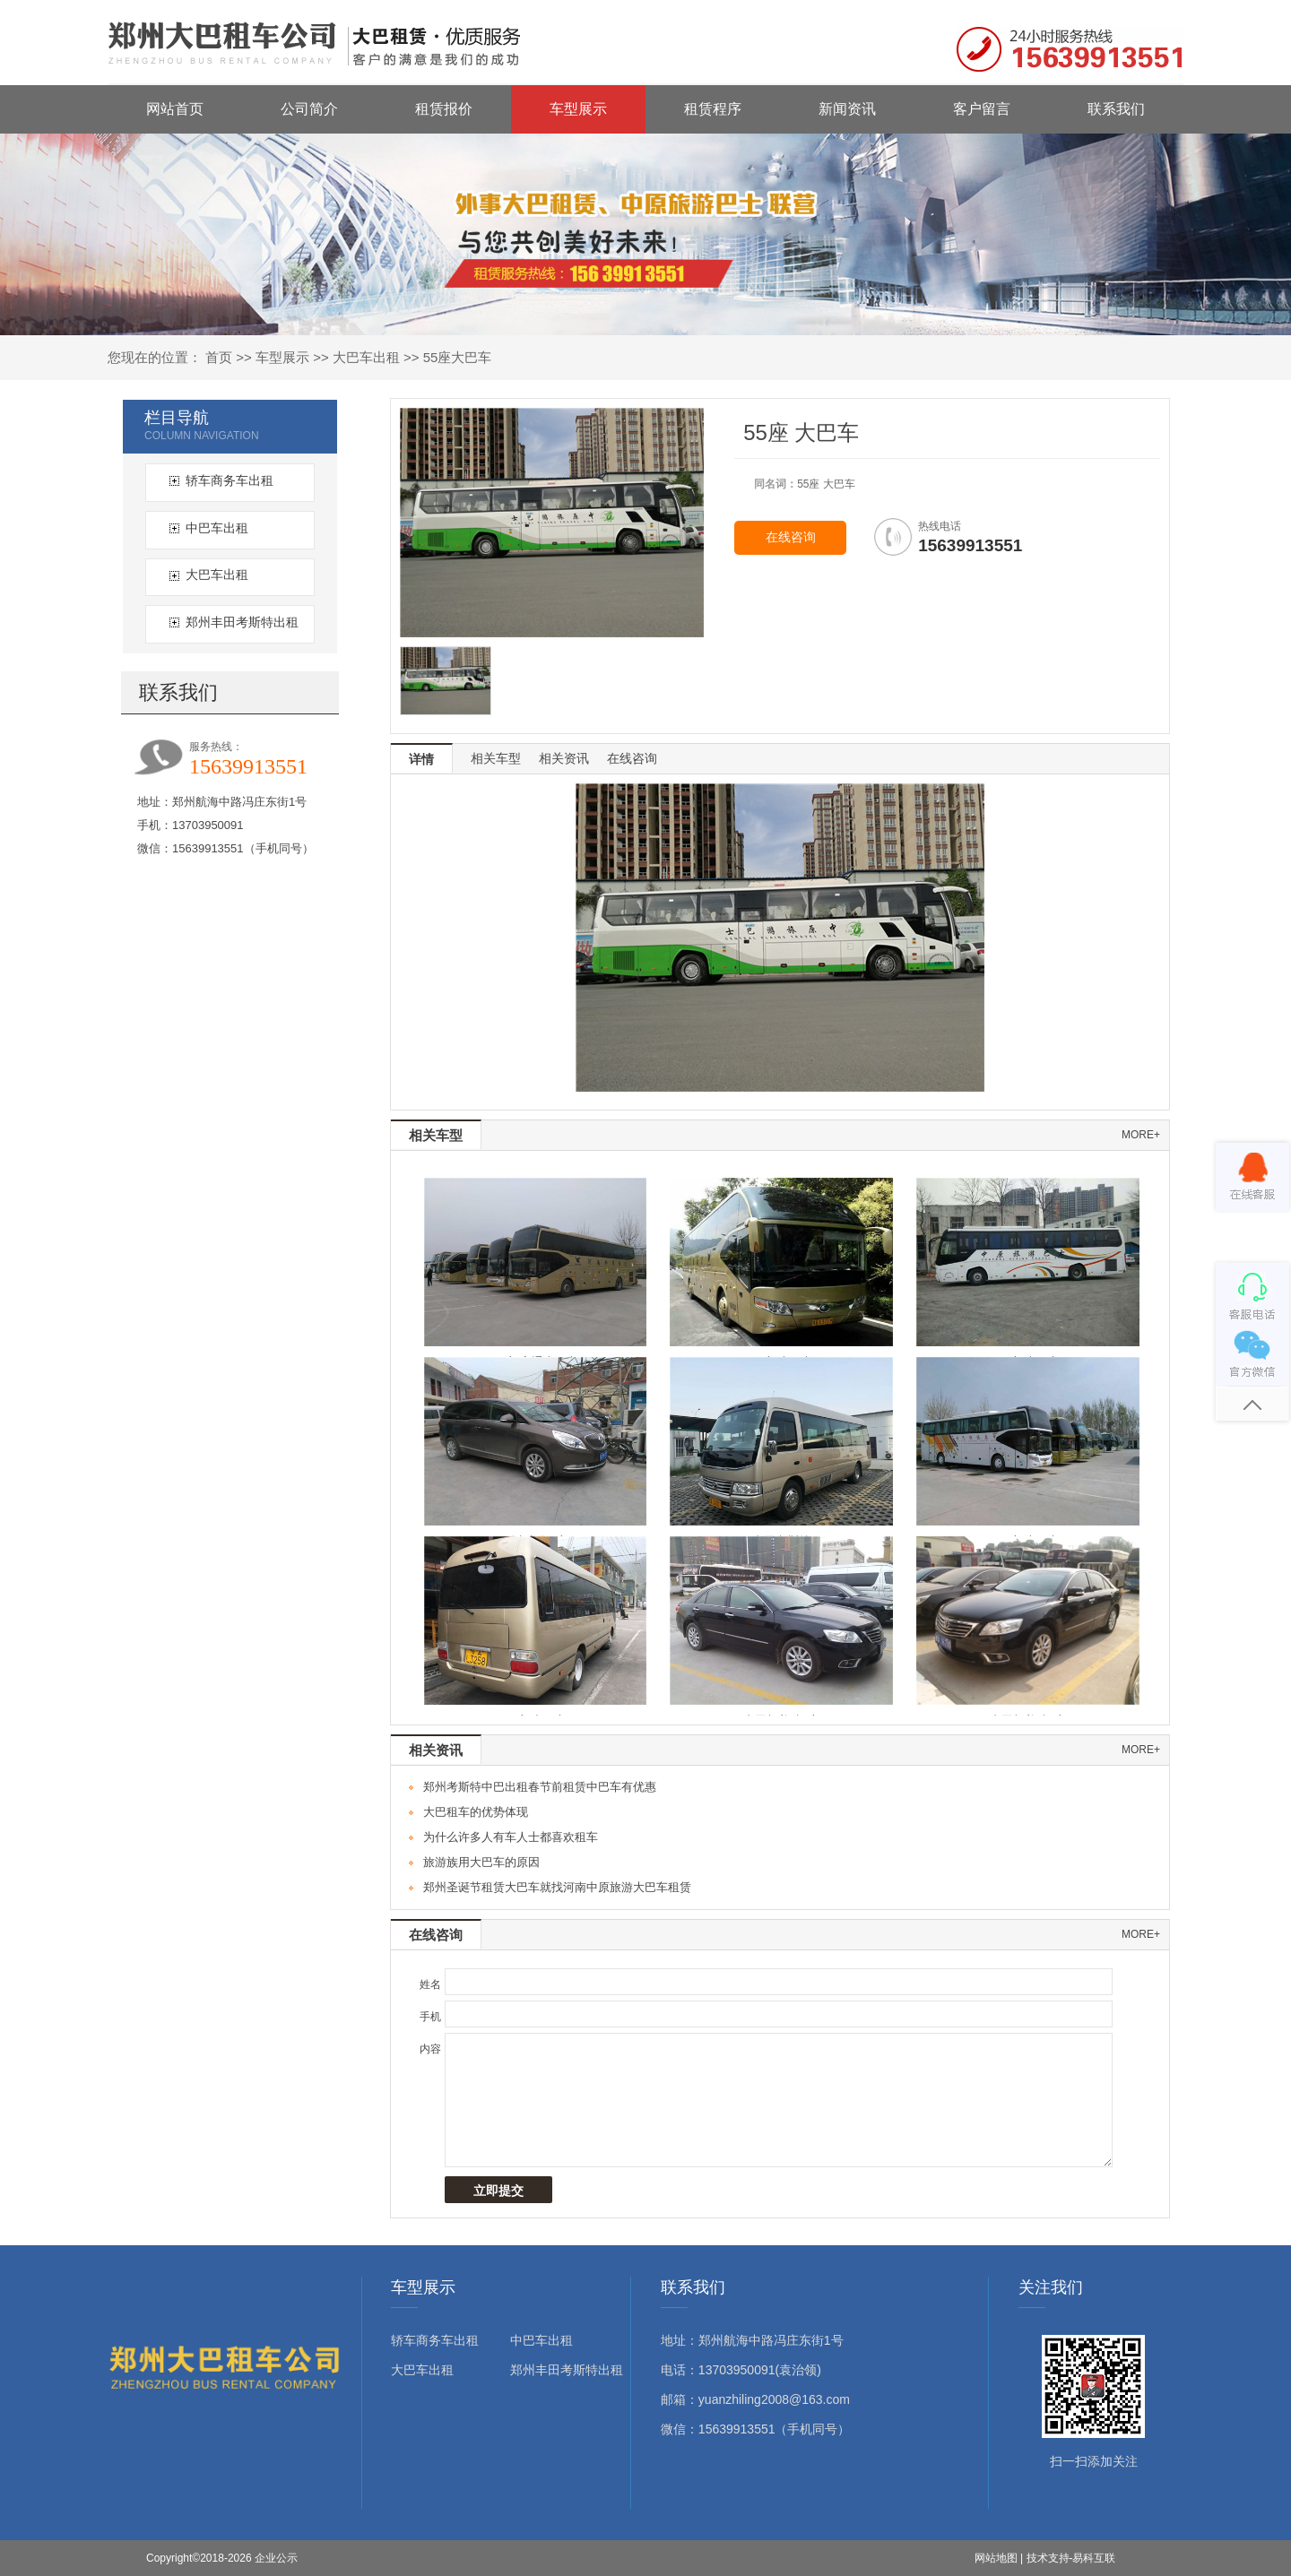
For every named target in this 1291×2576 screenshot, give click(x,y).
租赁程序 (712, 109)
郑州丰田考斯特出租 (242, 622)
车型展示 (578, 109)
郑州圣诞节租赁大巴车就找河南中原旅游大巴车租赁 (557, 1887)
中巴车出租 (217, 528)
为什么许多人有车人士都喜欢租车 (510, 1837)
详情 (421, 759)
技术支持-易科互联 (1071, 2558)
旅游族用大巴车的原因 (481, 1862)
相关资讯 (564, 758)
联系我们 (1116, 109)
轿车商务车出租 (229, 480)
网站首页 (175, 109)
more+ (1141, 1134)
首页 (218, 357)
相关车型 (496, 758)
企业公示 (276, 2558)
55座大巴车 (457, 357)
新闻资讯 (847, 109)
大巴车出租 (366, 357)
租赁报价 (443, 109)
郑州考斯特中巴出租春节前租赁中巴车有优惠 (539, 1787)
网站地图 (996, 2558)
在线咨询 (791, 537)
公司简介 (309, 109)
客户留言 (981, 109)
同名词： (775, 484)
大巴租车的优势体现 (475, 1812)
